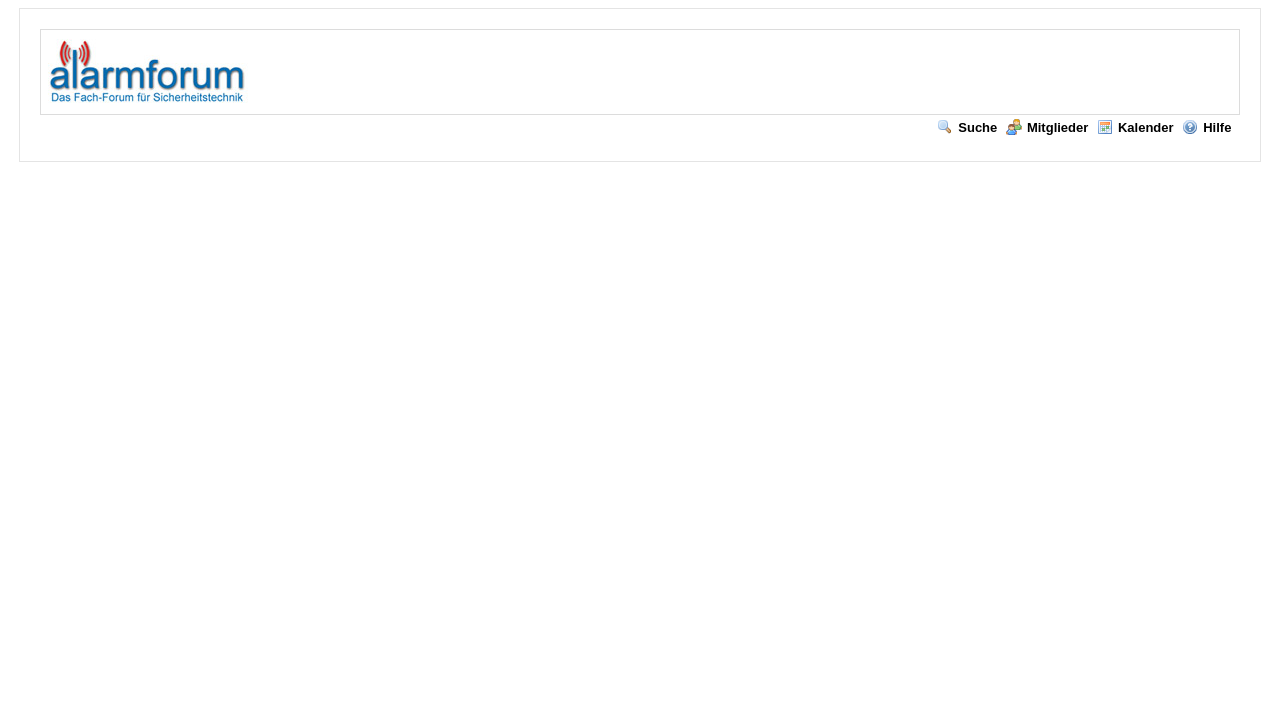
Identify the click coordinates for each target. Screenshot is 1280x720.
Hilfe (1206, 127)
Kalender (1135, 127)
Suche (967, 127)
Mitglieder (1047, 127)
